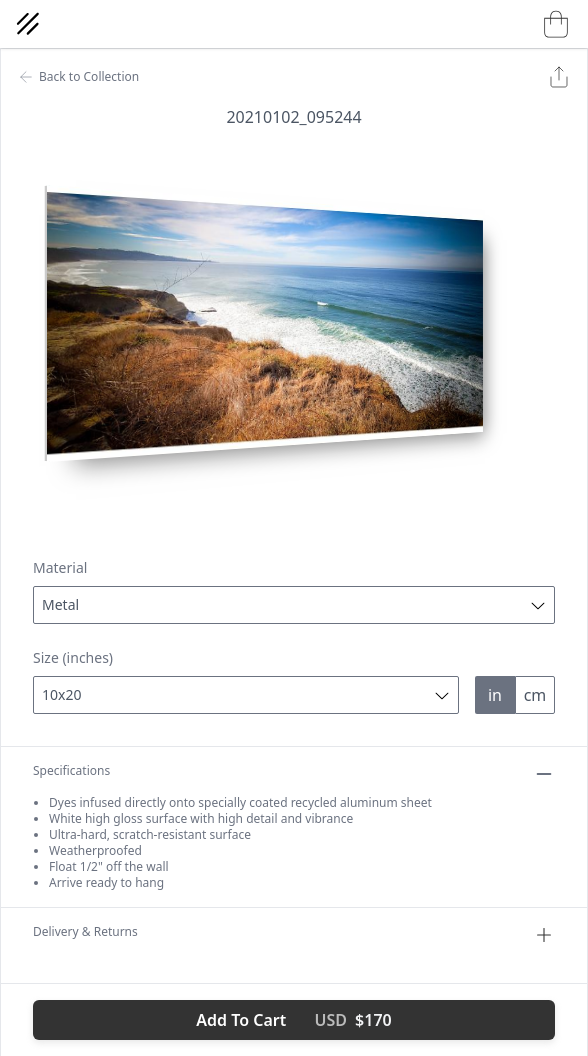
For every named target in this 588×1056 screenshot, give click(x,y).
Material (60, 567)
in (495, 695)
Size (73, 657)
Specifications (294, 774)
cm (535, 695)
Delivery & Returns (294, 935)
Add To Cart (293, 1020)
